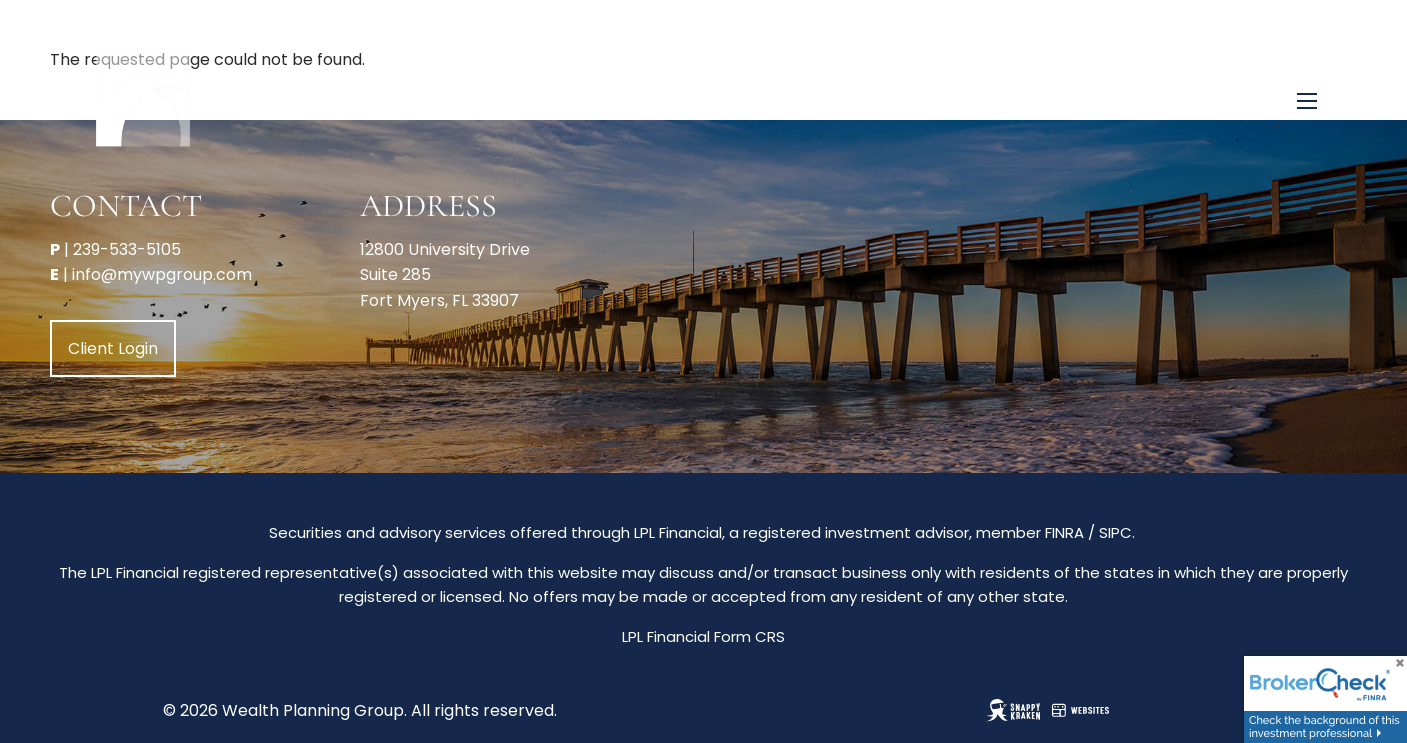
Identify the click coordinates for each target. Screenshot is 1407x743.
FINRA (1064, 532)
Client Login (113, 348)
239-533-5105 (127, 249)
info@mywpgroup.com (162, 274)
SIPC (1115, 532)
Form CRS (749, 636)
